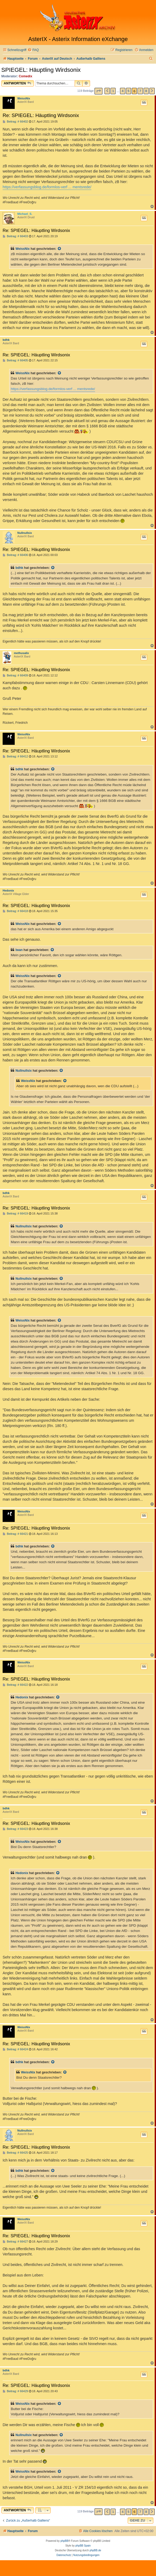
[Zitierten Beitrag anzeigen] (59, 248)
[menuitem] (33, 50)
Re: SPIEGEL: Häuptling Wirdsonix (41, 115)
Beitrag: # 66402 (15, 121)
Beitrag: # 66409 (15, 675)
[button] (98, 91)
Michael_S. (24, 213)
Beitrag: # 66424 (15, 2049)
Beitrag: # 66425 (15, 2152)
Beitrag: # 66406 (15, 555)
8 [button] (146, 91)
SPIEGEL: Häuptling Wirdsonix (41, 70)
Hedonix (8, 890)
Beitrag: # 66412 (15, 756)
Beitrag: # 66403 (15, 236)
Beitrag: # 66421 (15, 1534)
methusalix (21, 653)
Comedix (25, 76)
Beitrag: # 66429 (15, 2391)
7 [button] (140, 91)
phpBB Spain (83, 2545)
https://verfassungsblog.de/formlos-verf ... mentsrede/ (47, 187)
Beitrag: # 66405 (15, 360)
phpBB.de (95, 2550)
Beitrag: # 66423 (15, 1829)
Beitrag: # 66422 (15, 1685)
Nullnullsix (24, 532)
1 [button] (113, 91)
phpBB (64, 2540)
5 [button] (128, 91)
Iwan (19, 950)
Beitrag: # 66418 (15, 911)
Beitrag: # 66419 (15, 1213)
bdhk (6, 339)
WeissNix (23, 98)
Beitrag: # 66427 (15, 2241)
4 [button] (122, 91)
